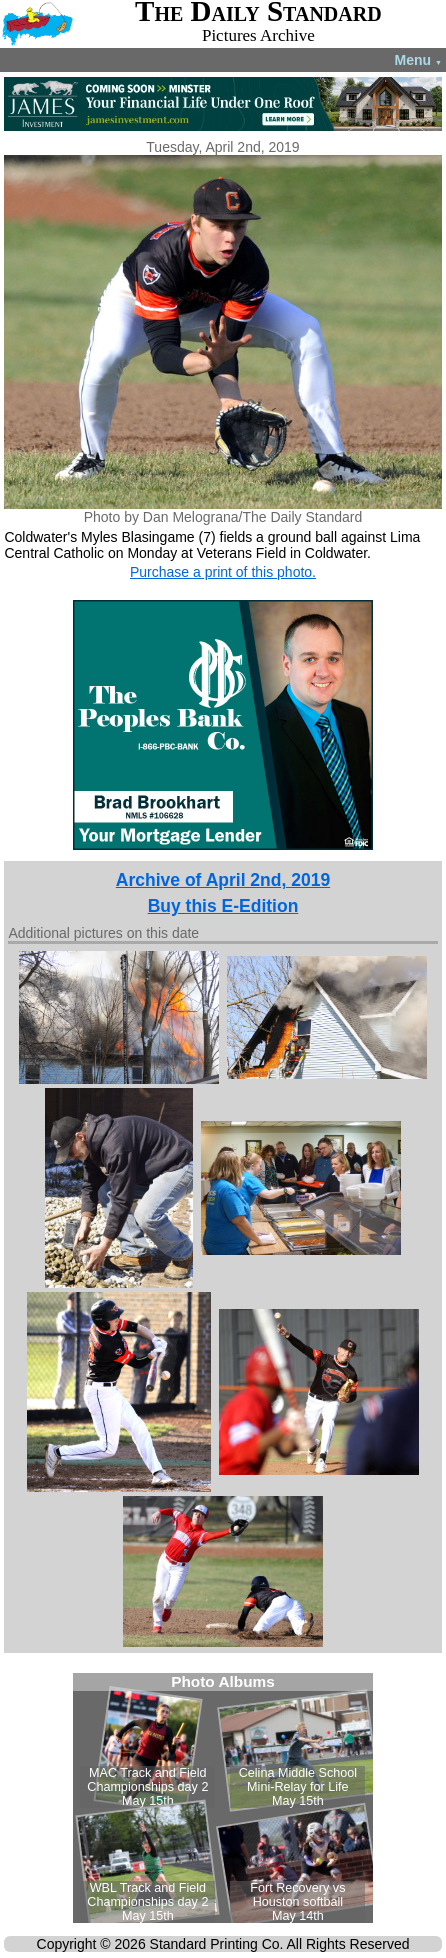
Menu (418, 60)
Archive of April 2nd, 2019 (223, 880)
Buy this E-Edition (223, 906)
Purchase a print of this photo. (223, 572)
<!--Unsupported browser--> (223, 1798)
